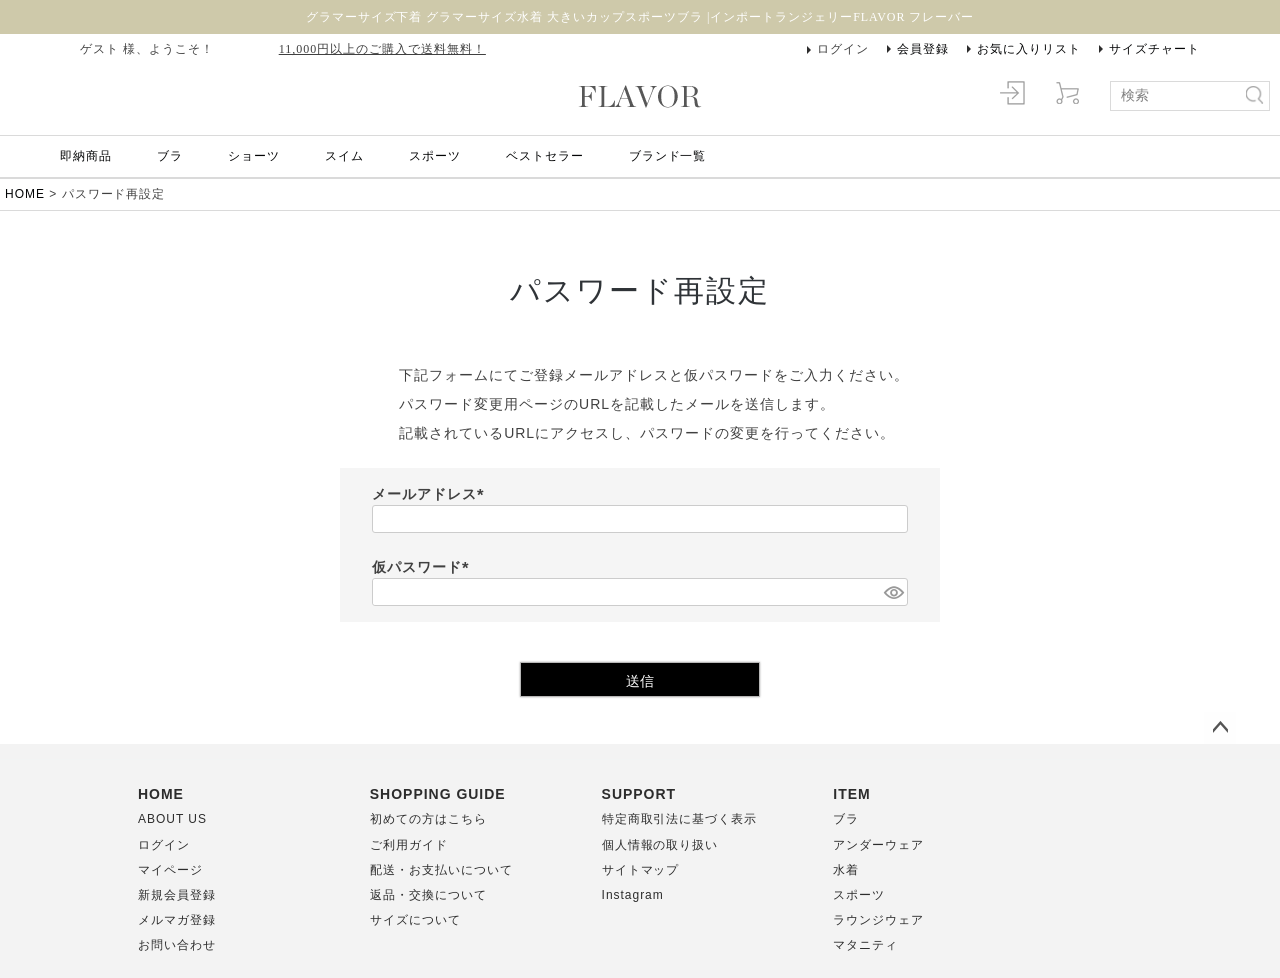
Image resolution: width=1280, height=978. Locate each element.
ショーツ (254, 156)
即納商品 (86, 156)
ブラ (170, 156)
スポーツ (435, 156)
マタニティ (865, 945)
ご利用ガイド (409, 845)
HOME (25, 194)
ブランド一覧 (668, 156)
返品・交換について (428, 895)
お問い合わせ (177, 945)
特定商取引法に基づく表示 (680, 819)
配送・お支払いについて (441, 870)
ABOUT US (172, 819)
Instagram (633, 895)
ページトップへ (1220, 728)
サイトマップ (641, 870)
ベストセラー (545, 156)
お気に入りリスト (1029, 49)
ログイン (843, 49)
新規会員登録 (177, 895)
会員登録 (923, 49)
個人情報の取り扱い (660, 845)
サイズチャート (1154, 49)
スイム (344, 156)
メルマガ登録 (177, 920)
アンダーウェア (878, 845)
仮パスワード (424, 567)
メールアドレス (431, 494)
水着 (846, 870)
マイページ (170, 870)
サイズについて (415, 920)
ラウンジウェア (878, 920)
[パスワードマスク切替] (893, 592)
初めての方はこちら (428, 819)
